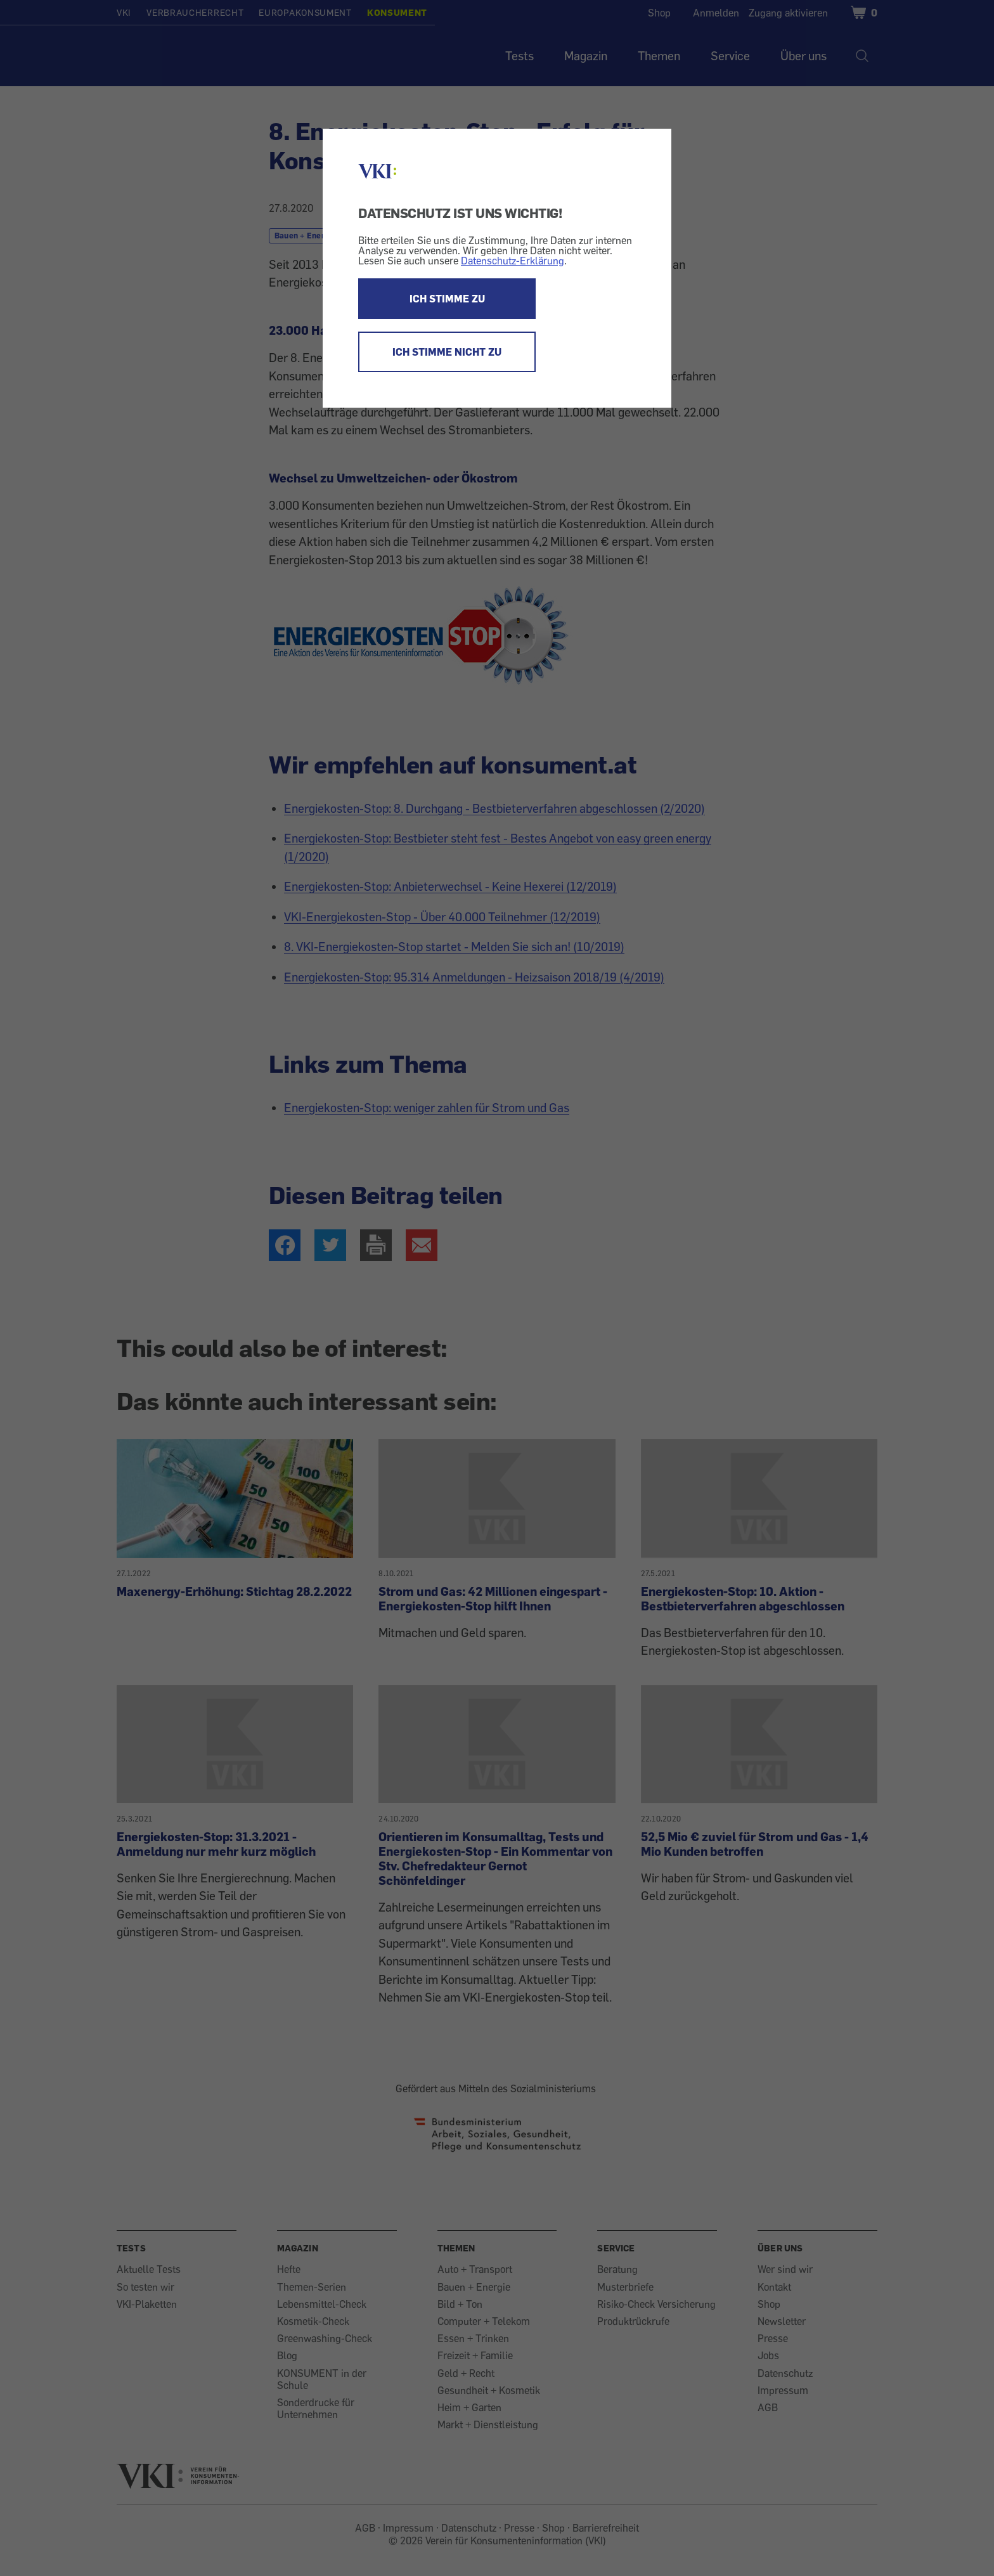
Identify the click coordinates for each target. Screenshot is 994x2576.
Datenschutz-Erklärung (512, 260)
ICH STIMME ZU (447, 298)
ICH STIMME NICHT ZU (446, 352)
